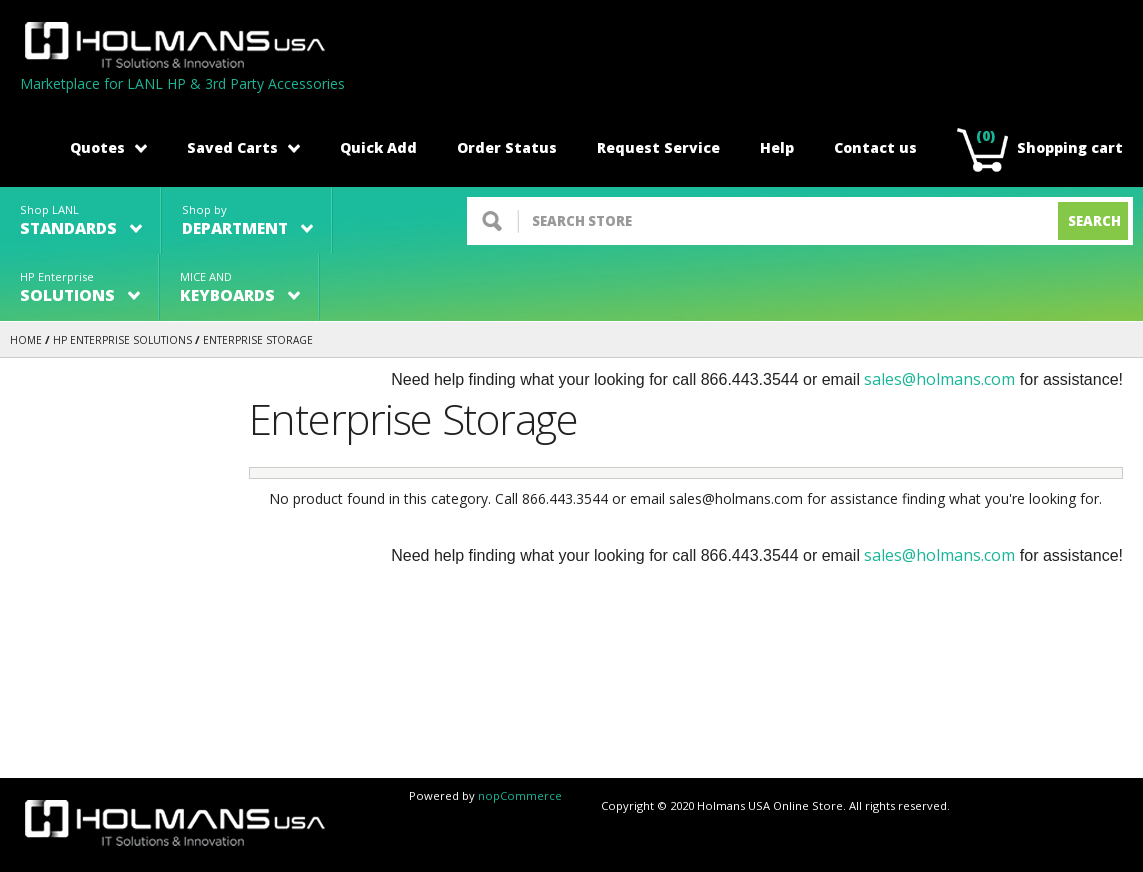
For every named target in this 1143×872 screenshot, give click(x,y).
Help (777, 147)
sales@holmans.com (939, 379)
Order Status (507, 147)
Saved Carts (243, 147)
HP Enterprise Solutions (122, 340)
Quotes (108, 147)
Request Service (658, 147)
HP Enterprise (80, 287)
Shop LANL (81, 220)
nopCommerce (520, 795)
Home (26, 340)
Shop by (247, 220)
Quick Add (378, 147)
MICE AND (240, 287)
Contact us (875, 147)
